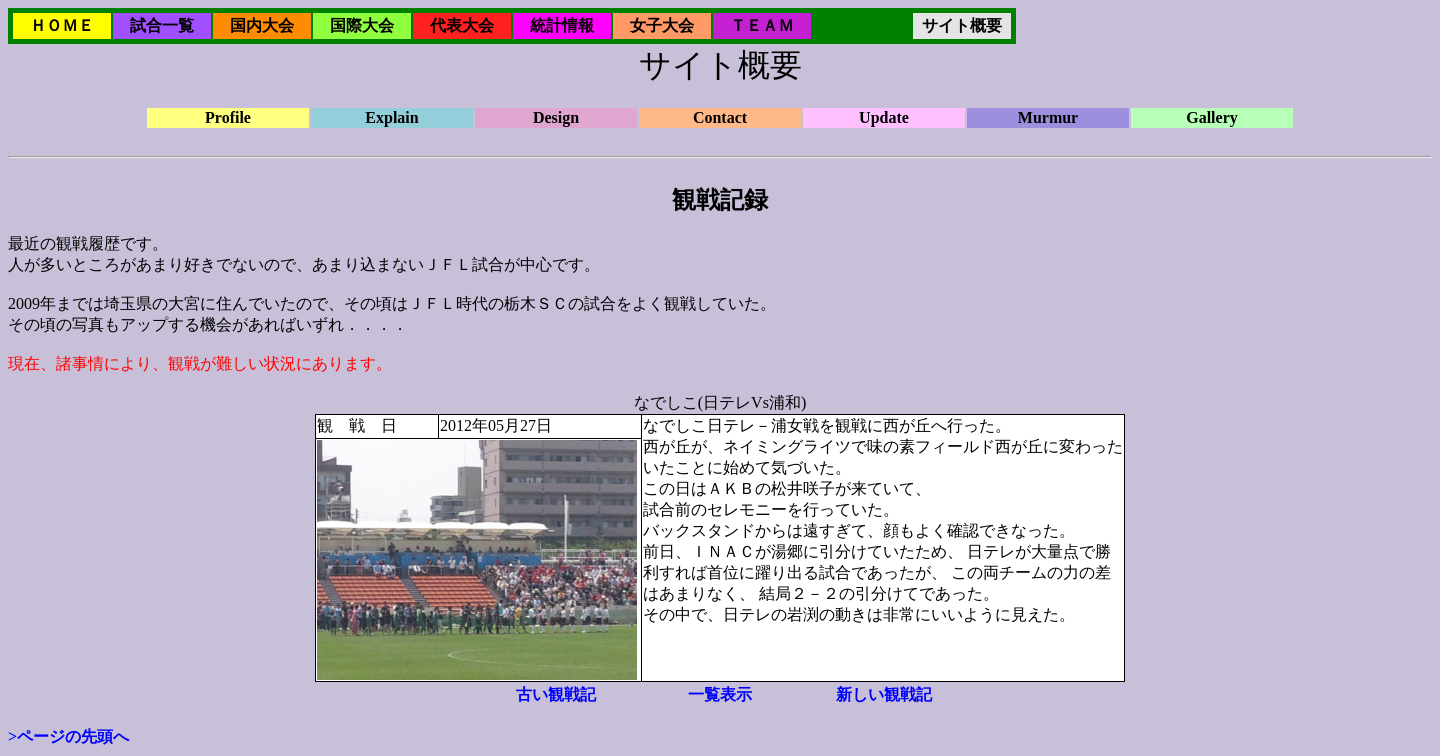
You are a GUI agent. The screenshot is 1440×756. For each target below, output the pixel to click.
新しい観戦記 (884, 694)
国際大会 (362, 25)
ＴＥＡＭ (762, 25)
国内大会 (262, 25)
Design (556, 117)
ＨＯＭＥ (62, 25)
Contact (720, 117)
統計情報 (562, 25)
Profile (228, 117)
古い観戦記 (556, 694)
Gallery (1212, 117)
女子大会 (662, 25)
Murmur (1048, 117)
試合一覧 (162, 25)
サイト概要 (962, 25)
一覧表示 (720, 694)
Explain (391, 117)
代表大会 (462, 25)
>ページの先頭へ (68, 736)
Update (884, 117)
